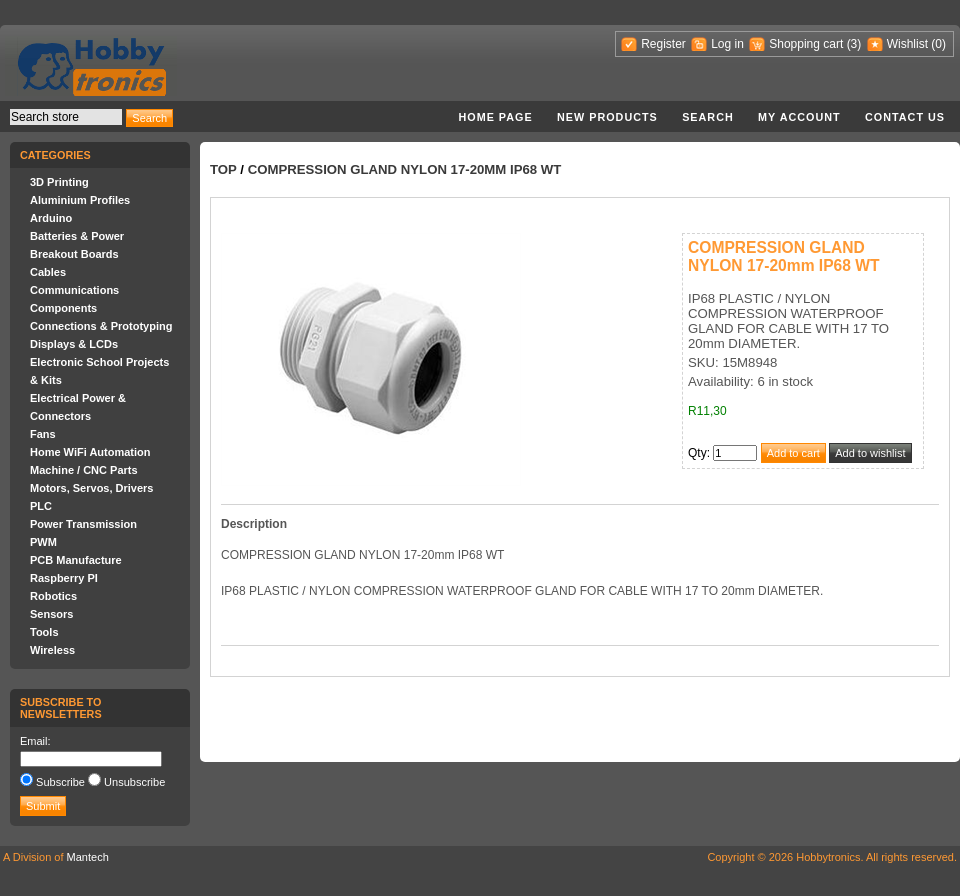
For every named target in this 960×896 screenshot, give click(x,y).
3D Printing (59, 182)
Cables (48, 272)
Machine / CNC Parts (84, 470)
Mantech (88, 857)
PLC (41, 506)
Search (708, 117)
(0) (938, 44)
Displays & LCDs (74, 344)
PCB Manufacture (76, 560)
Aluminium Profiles (80, 200)
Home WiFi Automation (90, 452)
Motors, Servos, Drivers (92, 488)
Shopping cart (806, 44)
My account (799, 117)
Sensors (51, 614)
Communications (74, 290)
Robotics (53, 596)
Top (223, 169)
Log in (727, 44)
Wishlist (907, 44)
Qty (697, 453)
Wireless (52, 650)
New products (607, 117)
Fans (43, 434)
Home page (495, 117)
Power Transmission (83, 524)
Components (63, 308)
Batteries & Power (77, 236)
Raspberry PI (64, 578)
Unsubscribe (134, 782)
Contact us (905, 117)
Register (663, 44)
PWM (43, 542)
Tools (44, 632)
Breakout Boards (74, 254)
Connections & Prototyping (101, 326)
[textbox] (66, 117)
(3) (854, 44)
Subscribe (60, 782)
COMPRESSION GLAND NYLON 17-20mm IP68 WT (405, 169)
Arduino (51, 218)
